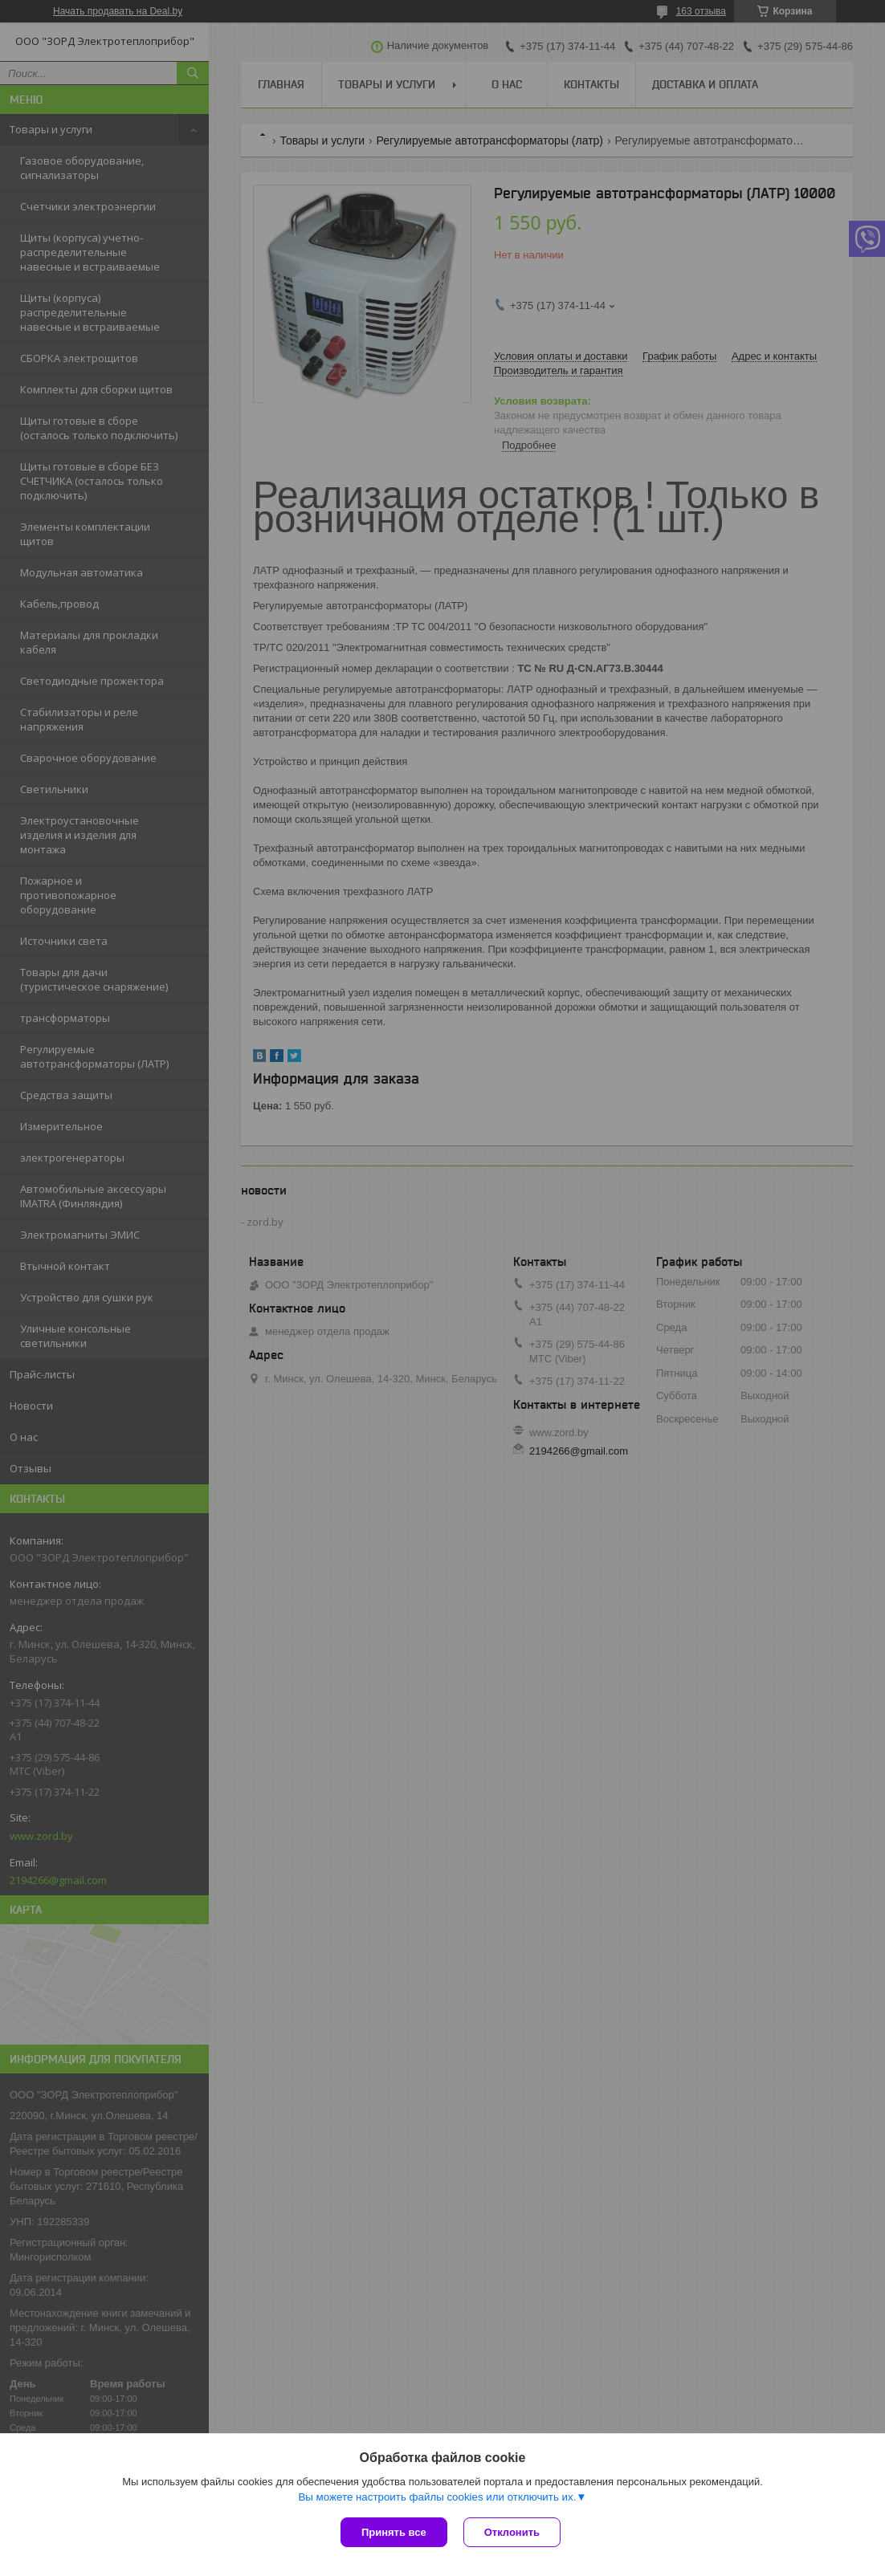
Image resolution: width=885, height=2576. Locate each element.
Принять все (393, 2532)
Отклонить (512, 2532)
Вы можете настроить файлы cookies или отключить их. (437, 2497)
